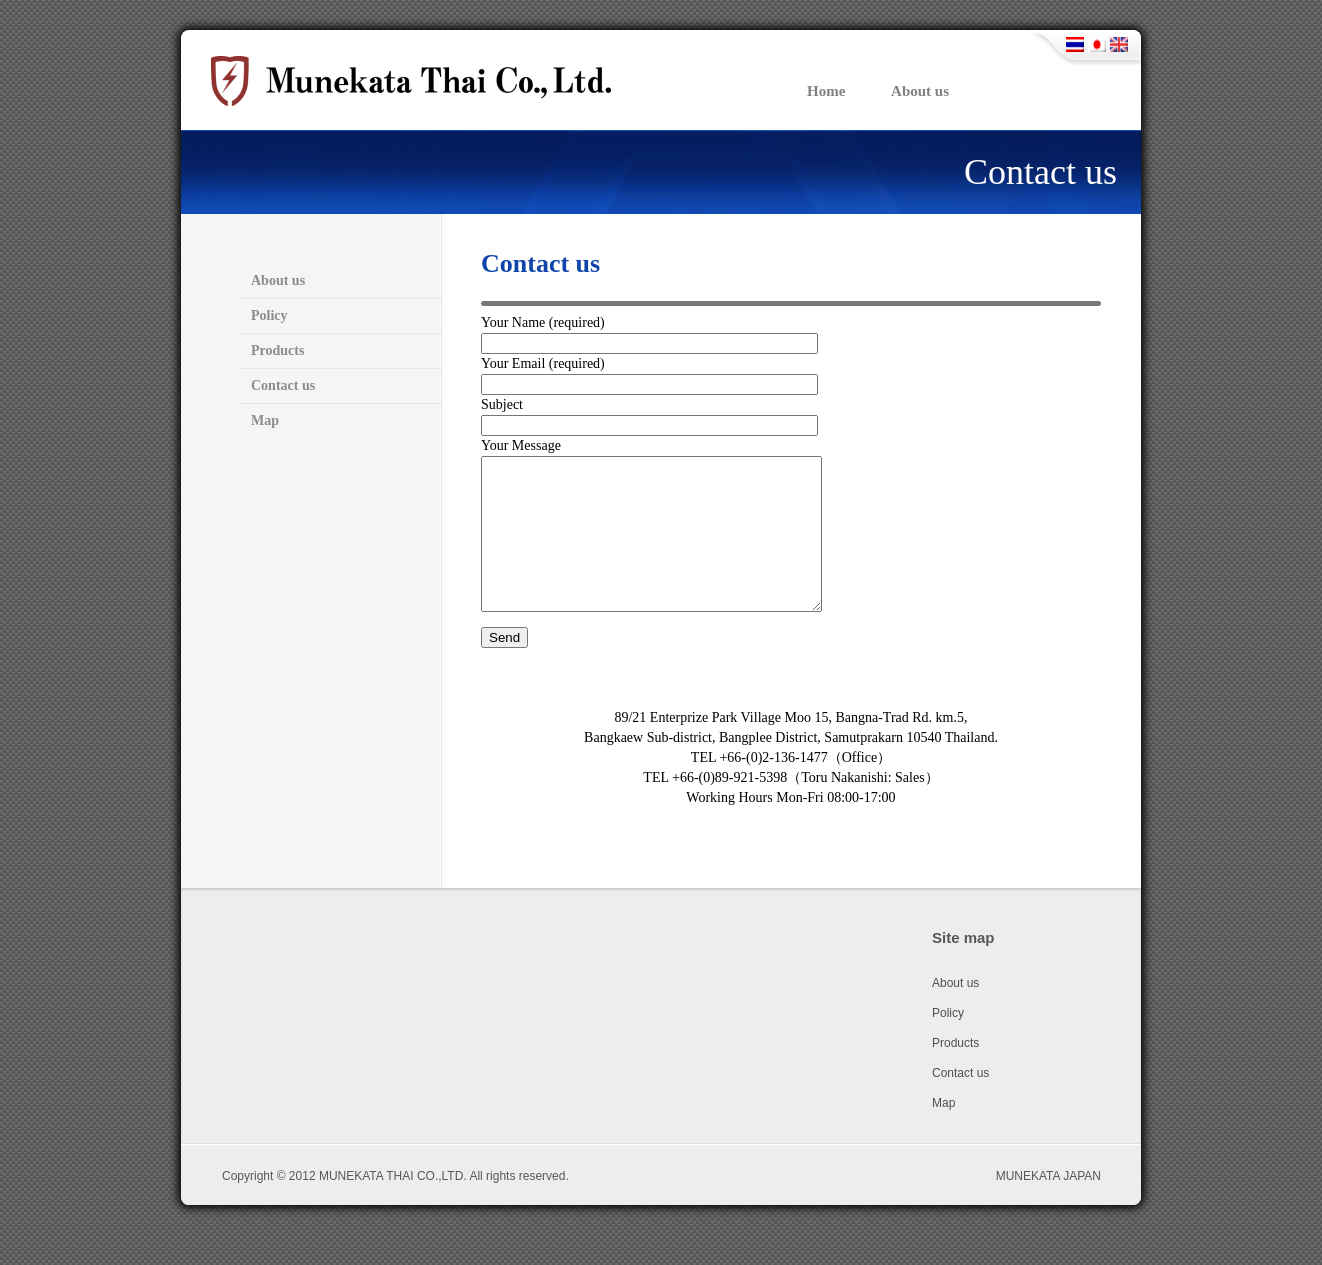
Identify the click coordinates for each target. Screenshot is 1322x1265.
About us (920, 91)
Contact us (1040, 172)
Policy (269, 315)
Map (265, 420)
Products (277, 350)
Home (826, 91)
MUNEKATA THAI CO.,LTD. (393, 1206)
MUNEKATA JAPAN (1048, 1206)
